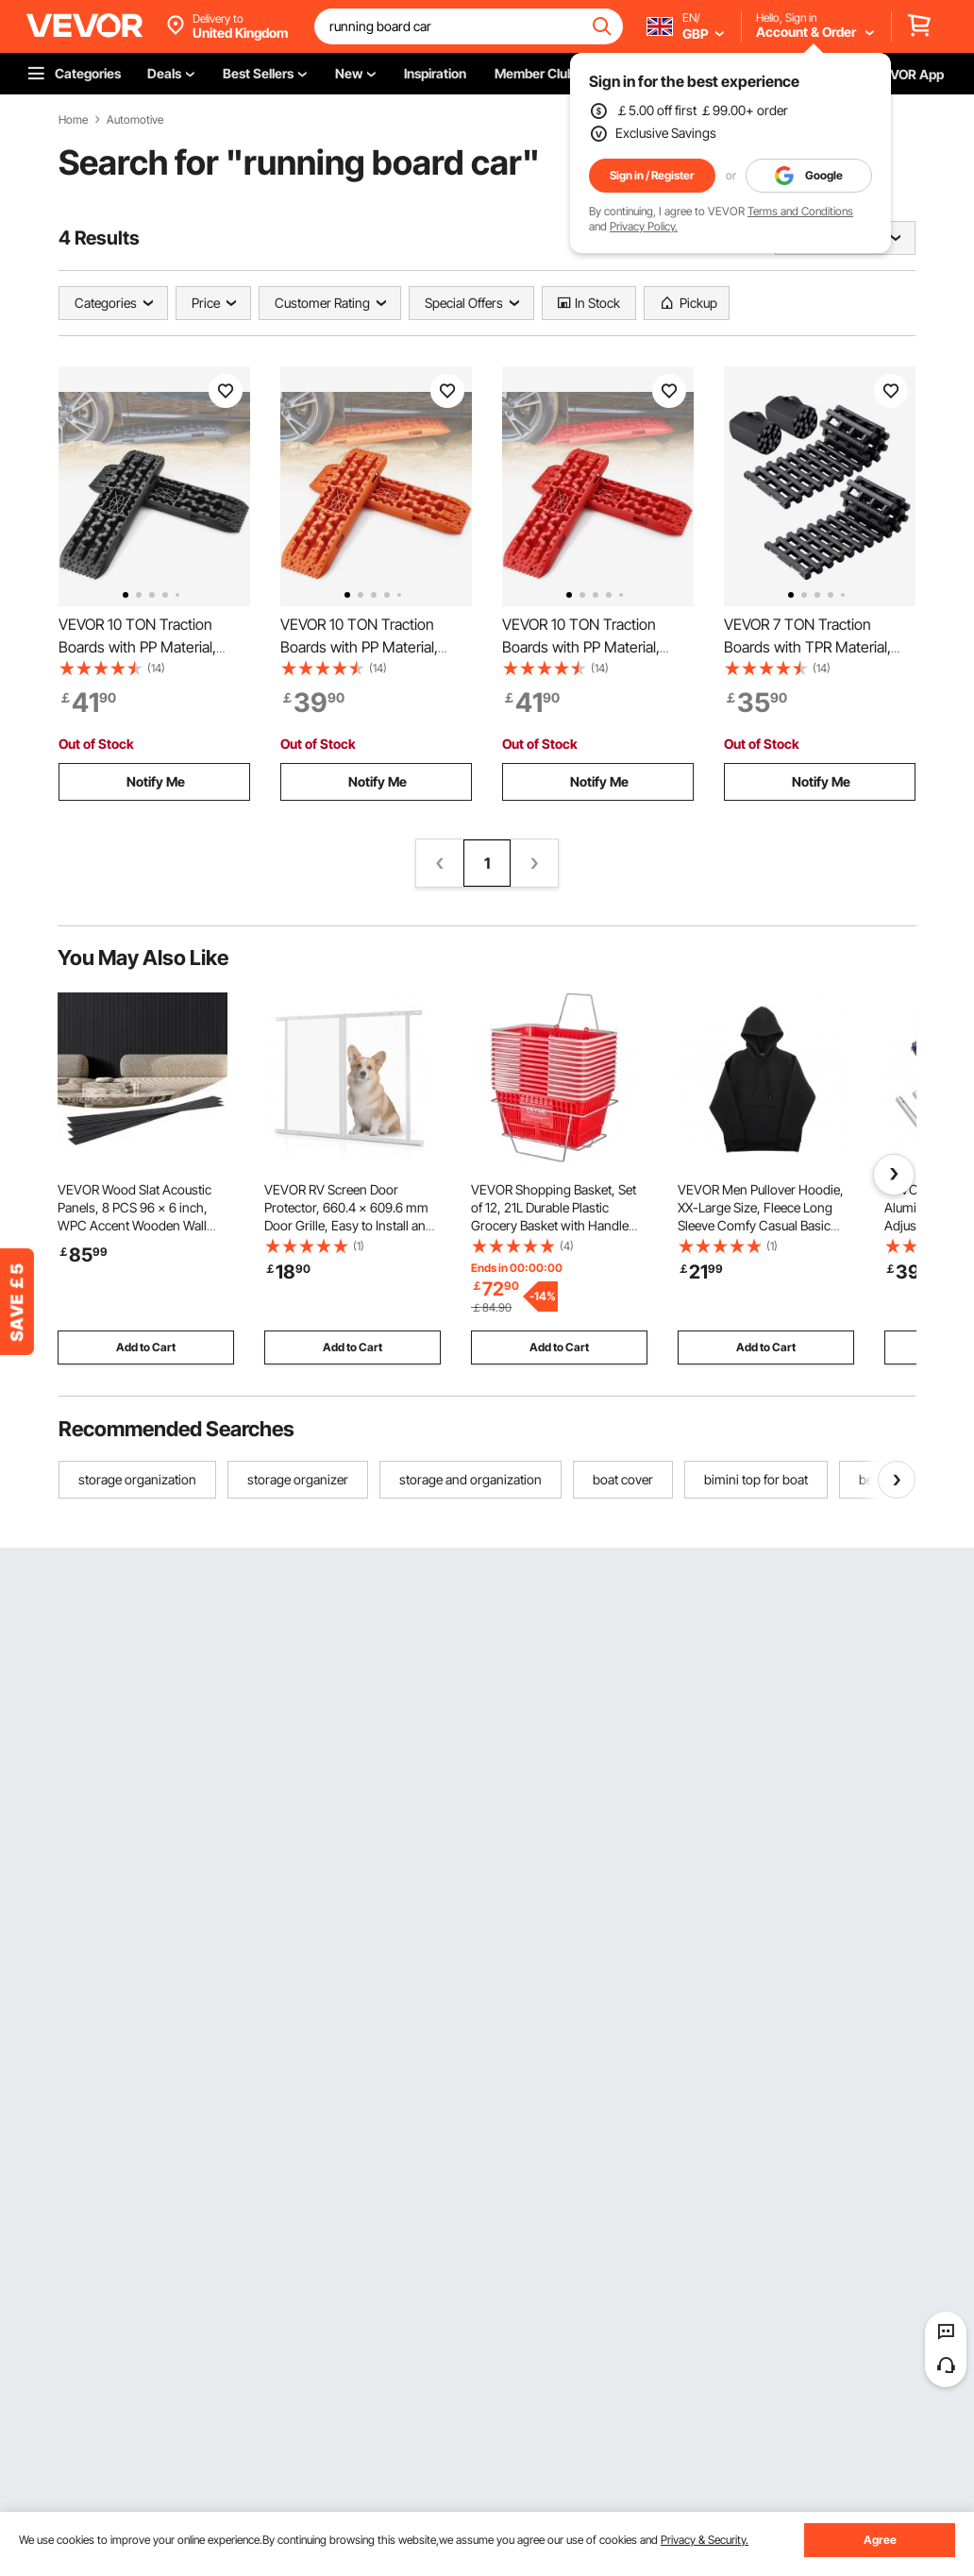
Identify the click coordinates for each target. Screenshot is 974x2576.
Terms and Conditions (800, 211)
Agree (880, 2540)
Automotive (135, 120)
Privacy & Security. (704, 2540)
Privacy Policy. (644, 226)
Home (73, 120)
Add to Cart (146, 1347)
